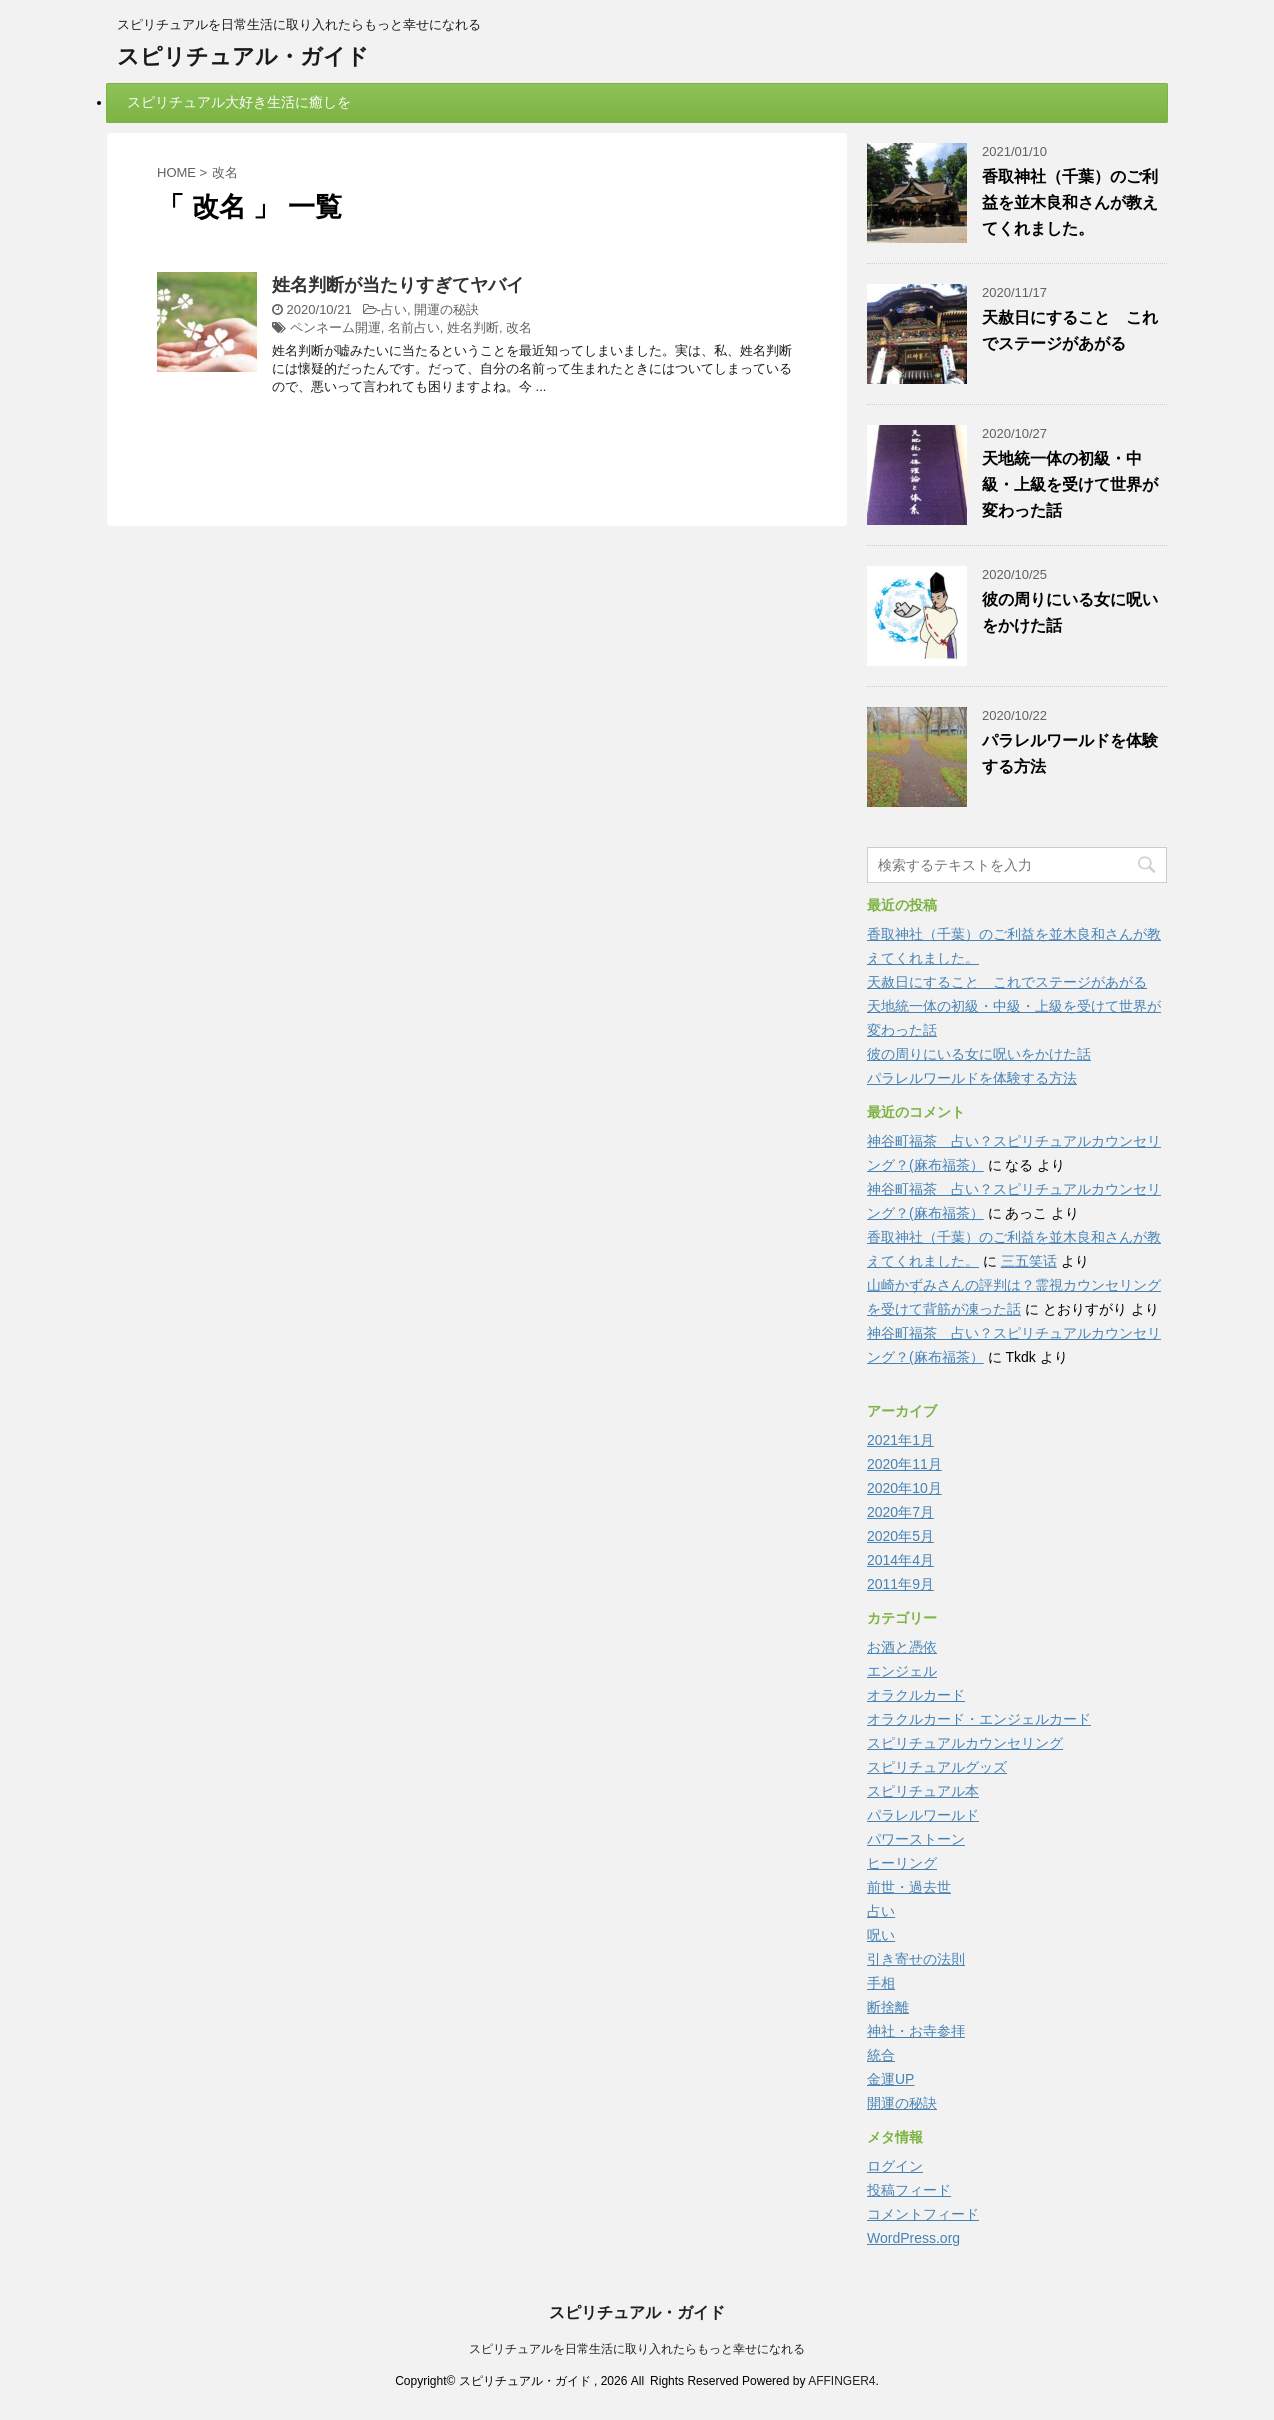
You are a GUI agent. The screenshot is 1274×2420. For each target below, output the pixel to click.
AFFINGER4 (841, 2381)
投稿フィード (909, 2190)
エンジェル (902, 1671)
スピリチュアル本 (923, 1791)
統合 (881, 2055)
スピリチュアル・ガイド (243, 56)
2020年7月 (900, 1512)
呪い (881, 1935)
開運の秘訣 (446, 309)
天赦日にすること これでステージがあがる (1007, 982)
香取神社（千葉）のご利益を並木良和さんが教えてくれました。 (1070, 202)
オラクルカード (916, 1695)
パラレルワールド (923, 1815)
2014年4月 (900, 1560)
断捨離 (888, 2007)
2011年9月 (900, 1584)
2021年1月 (900, 1440)
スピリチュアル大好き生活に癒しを (239, 102)
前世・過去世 (909, 1887)
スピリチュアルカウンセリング (965, 1743)
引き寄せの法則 (916, 1959)
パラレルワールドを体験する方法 (972, 1078)
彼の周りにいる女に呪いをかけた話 (979, 1054)
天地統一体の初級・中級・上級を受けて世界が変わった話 (1070, 484)
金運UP (890, 2079)
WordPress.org (913, 2238)
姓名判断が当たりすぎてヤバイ (398, 285)
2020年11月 (904, 1464)
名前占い (414, 327)
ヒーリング (902, 1863)
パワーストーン (916, 1839)
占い (394, 309)
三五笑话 (1029, 1261)
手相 (881, 1983)
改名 (519, 327)
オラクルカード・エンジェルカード (979, 1719)
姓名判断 (473, 327)
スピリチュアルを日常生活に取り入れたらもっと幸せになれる (637, 2349)
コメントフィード (923, 2214)
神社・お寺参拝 (916, 2031)
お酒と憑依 (902, 1647)
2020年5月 (900, 1536)
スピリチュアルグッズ (937, 1767)
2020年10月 (904, 1488)
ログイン (895, 2166)
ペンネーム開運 (335, 327)
